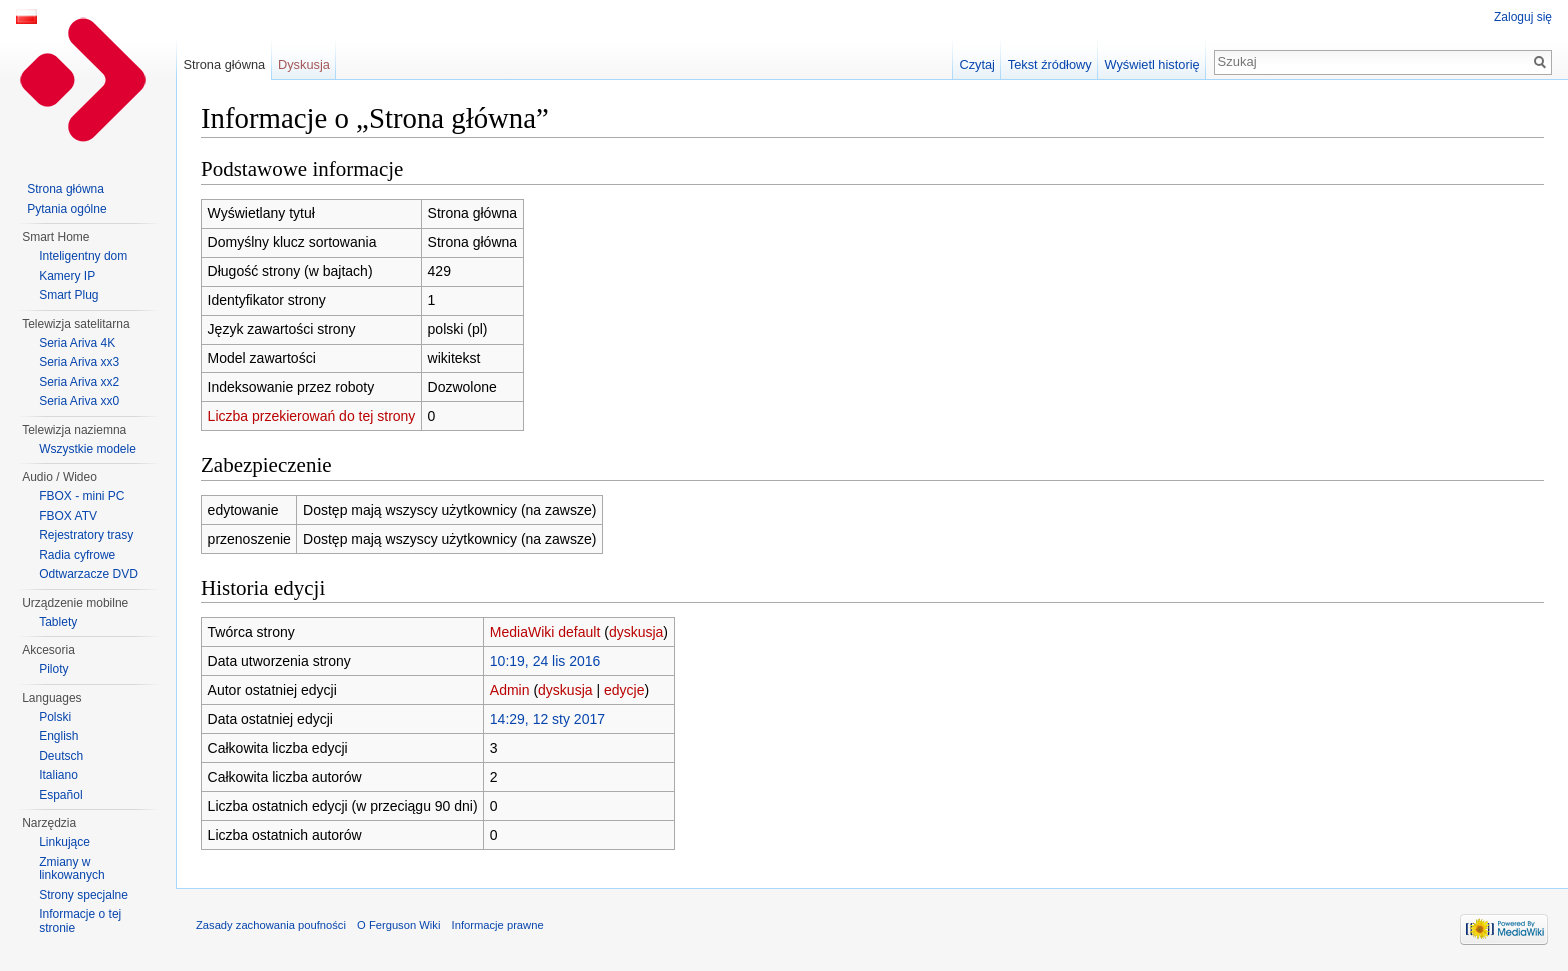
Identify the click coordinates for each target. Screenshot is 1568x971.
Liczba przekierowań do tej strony (312, 416)
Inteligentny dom (83, 256)
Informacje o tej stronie (80, 921)
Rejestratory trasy (86, 535)
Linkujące (64, 842)
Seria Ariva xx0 (79, 401)
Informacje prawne (498, 925)
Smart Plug (68, 295)
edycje (624, 690)
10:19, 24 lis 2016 (545, 661)
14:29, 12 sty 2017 (547, 719)
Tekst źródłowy (1050, 64)
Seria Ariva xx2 (79, 382)
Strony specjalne (83, 895)
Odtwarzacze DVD (88, 574)
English (58, 736)
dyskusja (636, 632)
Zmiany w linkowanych (71, 869)
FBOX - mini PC (81, 496)
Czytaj (977, 64)
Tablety (58, 622)
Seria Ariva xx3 (79, 362)
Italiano (58, 775)
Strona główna (224, 64)
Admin (510, 690)
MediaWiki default (545, 632)
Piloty (53, 669)
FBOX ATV (68, 516)
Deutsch (61, 756)
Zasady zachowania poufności (271, 925)
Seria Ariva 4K (77, 343)
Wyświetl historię (1151, 64)
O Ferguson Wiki (398, 925)
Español (60, 795)
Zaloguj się (1523, 17)
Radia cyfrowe (77, 555)
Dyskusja (304, 64)
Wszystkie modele (87, 449)
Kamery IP (67, 276)
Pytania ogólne (66, 209)
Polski (55, 717)
